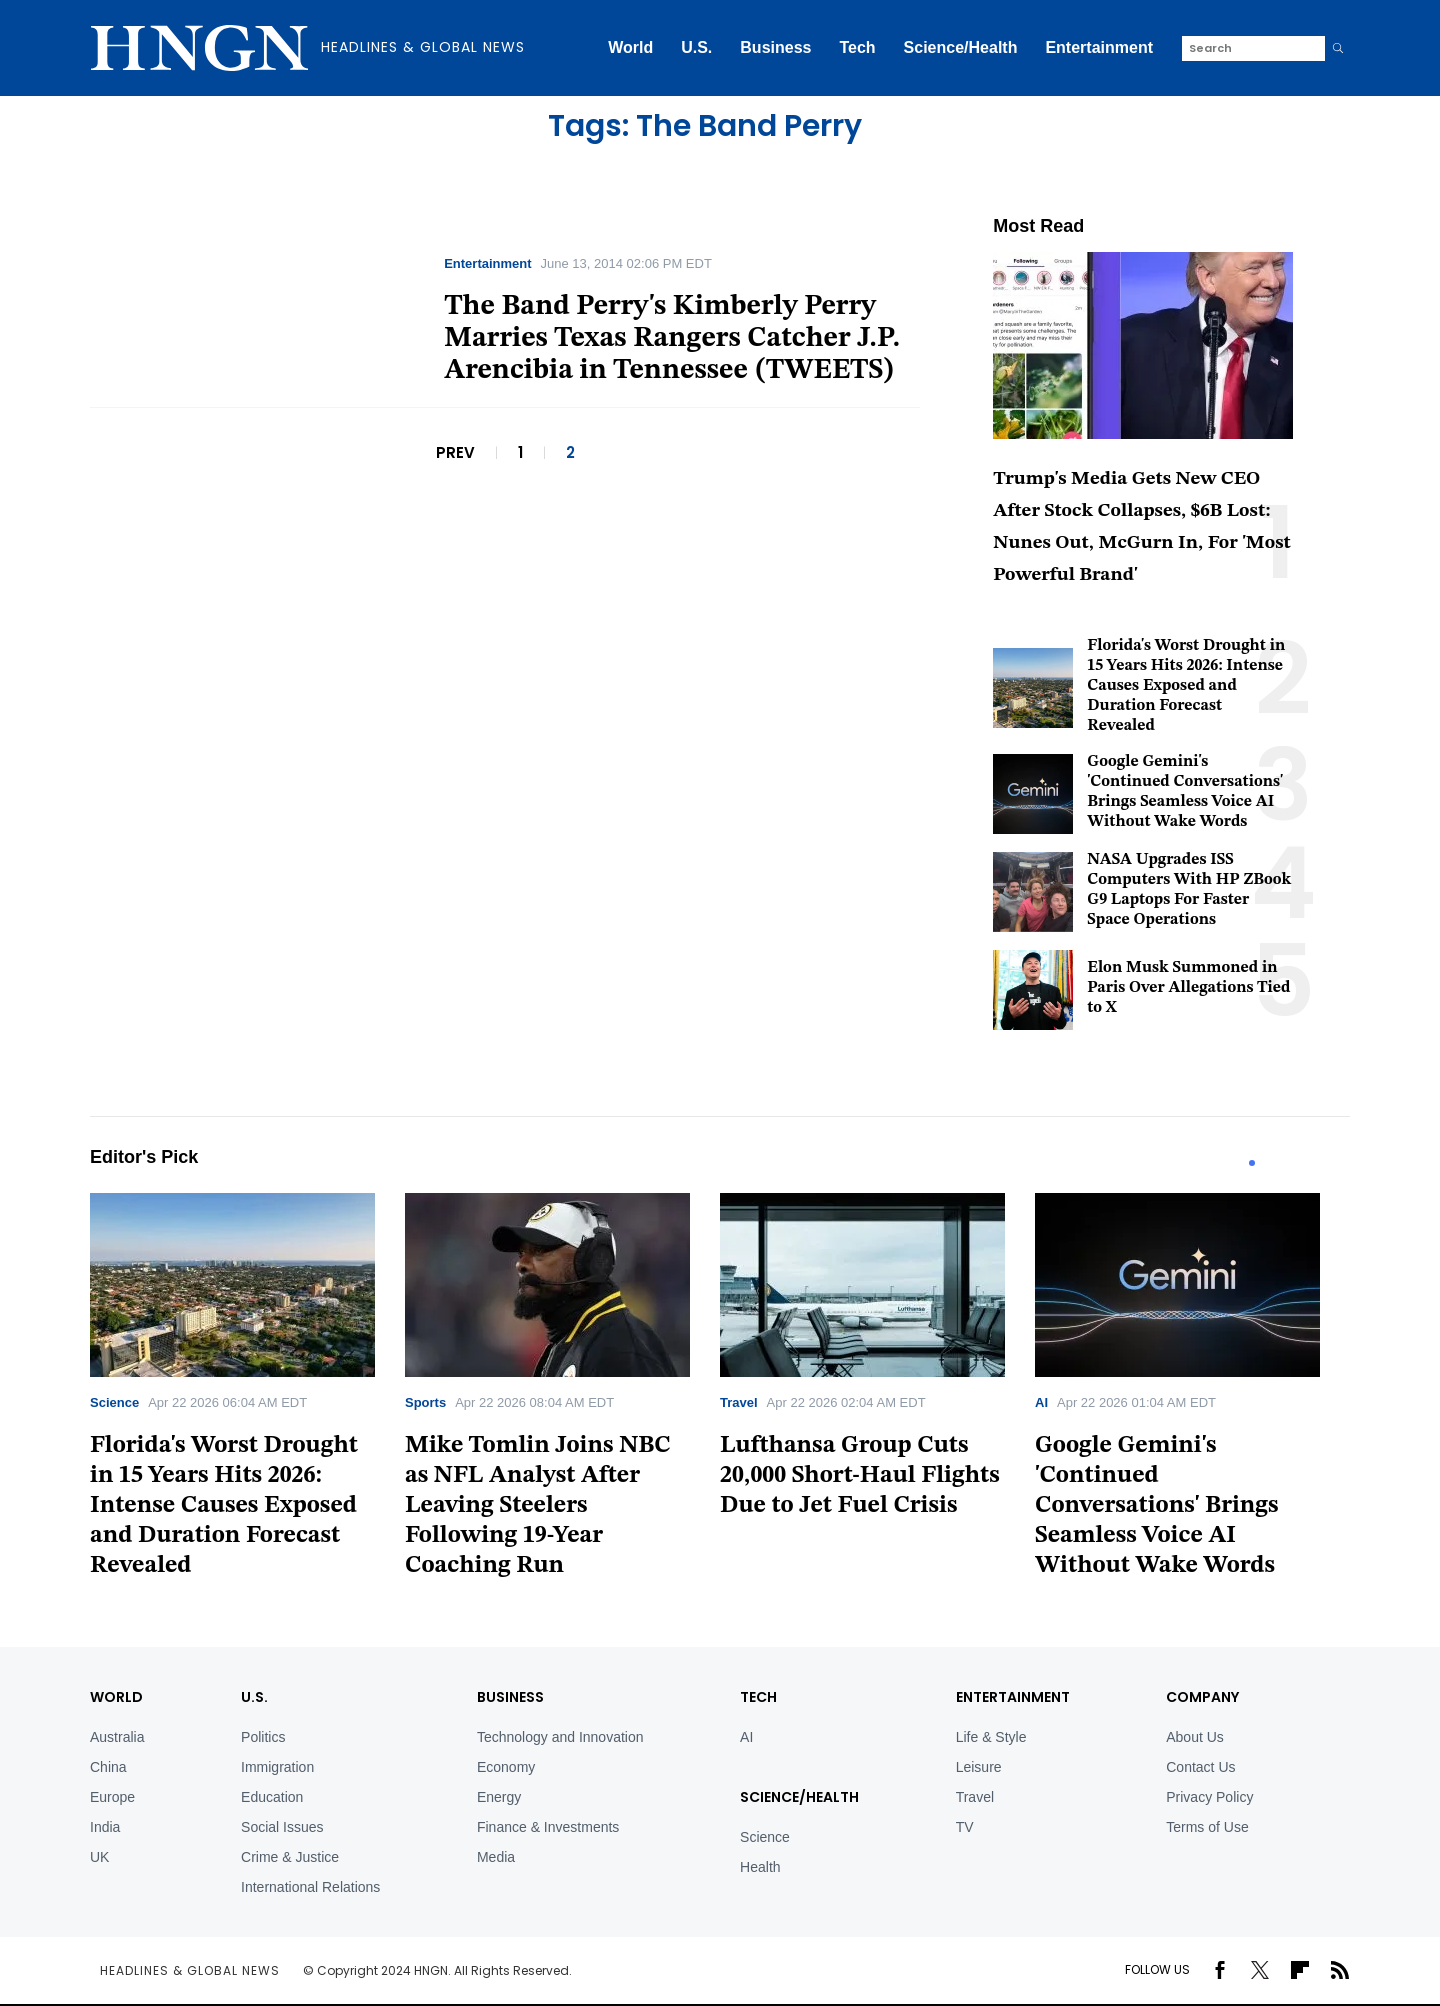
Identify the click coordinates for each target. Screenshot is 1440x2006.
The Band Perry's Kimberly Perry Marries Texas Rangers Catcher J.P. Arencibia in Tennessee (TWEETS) (672, 339)
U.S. (696, 47)
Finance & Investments (548, 1827)
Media (496, 1857)
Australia (117, 1737)
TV (965, 1827)
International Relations (310, 1887)
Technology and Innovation (560, 1737)
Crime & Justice (290, 1857)
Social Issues (282, 1827)
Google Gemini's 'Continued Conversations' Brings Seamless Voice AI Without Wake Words (1157, 1506)
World (630, 47)
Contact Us (1200, 1767)
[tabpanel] (247, 1392)
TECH (758, 1697)
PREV (455, 452)
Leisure (979, 1767)
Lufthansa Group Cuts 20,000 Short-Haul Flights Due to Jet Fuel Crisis (860, 1476)
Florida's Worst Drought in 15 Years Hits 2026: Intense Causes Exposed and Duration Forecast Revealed (1186, 686)
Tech (857, 47)
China (108, 1767)
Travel (739, 1402)
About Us (1195, 1737)
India (105, 1827)
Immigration (277, 1767)
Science (114, 1402)
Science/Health (961, 47)
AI (1041, 1402)
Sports (425, 1402)
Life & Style (991, 1737)
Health (760, 1867)
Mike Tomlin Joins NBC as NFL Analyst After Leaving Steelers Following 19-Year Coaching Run (538, 1506)
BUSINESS (510, 1697)
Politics (263, 1737)
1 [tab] (1252, 1163)
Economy (506, 1767)
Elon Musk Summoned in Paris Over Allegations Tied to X (1188, 988)
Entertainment (1099, 47)
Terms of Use (1207, 1827)
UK (99, 1857)
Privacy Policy (1209, 1797)
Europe (112, 1797)
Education (272, 1797)
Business (775, 47)
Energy (499, 1797)
